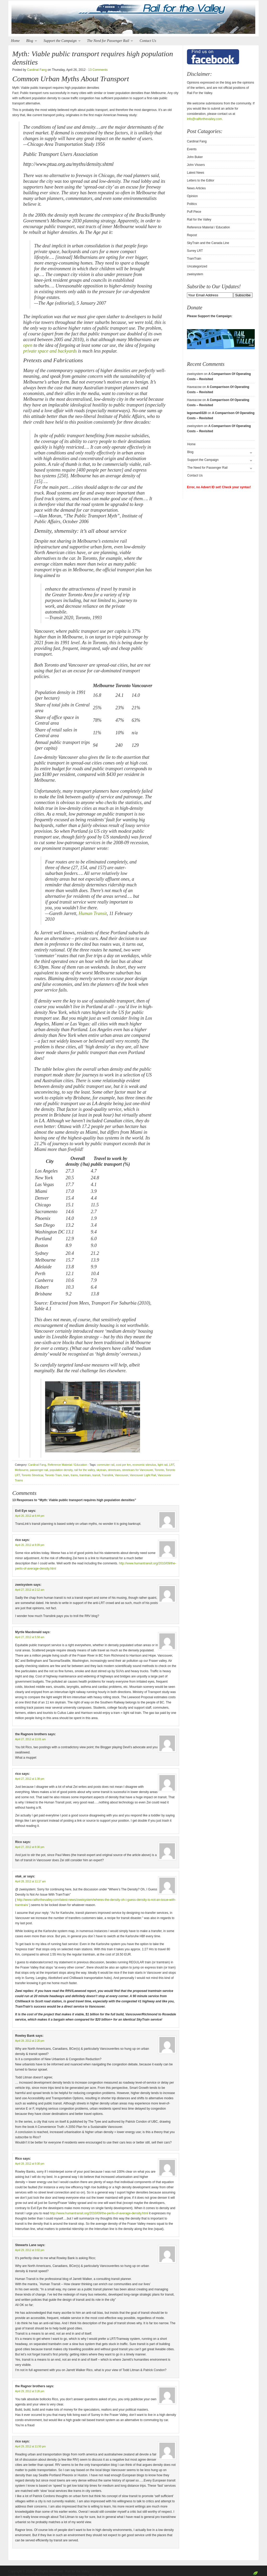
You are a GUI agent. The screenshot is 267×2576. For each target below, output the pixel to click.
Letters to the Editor (200, 180)
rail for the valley (84, 1469)
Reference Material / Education (67, 1464)
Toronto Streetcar (32, 1475)
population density (61, 1469)
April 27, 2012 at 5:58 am (29, 1637)
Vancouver (121, 1475)
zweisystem (195, 274)
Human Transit (92, 913)
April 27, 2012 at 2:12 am (29, 1589)
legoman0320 (197, 413)
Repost (192, 235)
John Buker (195, 157)
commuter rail (105, 1464)
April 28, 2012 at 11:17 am (30, 1881)
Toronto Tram (53, 1475)
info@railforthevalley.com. (205, 119)
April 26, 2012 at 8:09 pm (29, 1545)
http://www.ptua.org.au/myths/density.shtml (68, 164)
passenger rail (39, 1469)
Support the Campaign (61, 41)
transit (96, 1475)
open (27, 345)
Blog (30, 41)
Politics (192, 204)
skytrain (101, 1469)
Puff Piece (194, 212)
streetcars (114, 1469)
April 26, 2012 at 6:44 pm (29, 1515)
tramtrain (85, 1475)
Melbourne (21, 1469)
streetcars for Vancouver (137, 1469)
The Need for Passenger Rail (108, 41)
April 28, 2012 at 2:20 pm (29, 2040)
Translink (107, 1475)
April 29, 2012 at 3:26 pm (29, 2391)
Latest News (195, 172)
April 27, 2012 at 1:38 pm (29, 1778)
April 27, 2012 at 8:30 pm (29, 1847)
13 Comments (98, 70)
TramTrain (194, 258)
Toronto (159, 1469)
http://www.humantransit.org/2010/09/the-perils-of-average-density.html (99, 2213)
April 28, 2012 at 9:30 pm (29, 2163)
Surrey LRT (195, 251)
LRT (171, 1464)
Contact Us (147, 41)
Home (15, 41)
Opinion (192, 196)
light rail (163, 1464)
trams (74, 1475)
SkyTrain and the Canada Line (208, 243)
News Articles (196, 188)
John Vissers (196, 165)
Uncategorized (197, 266)
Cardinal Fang (37, 70)
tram (66, 1475)
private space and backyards (50, 351)
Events (192, 149)
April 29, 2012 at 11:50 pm (30, 2446)
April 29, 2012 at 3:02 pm (29, 2250)
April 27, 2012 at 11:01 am (30, 1739)
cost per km (123, 1464)
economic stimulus (144, 1464)
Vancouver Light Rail (143, 1475)
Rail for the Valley (133, 19)
